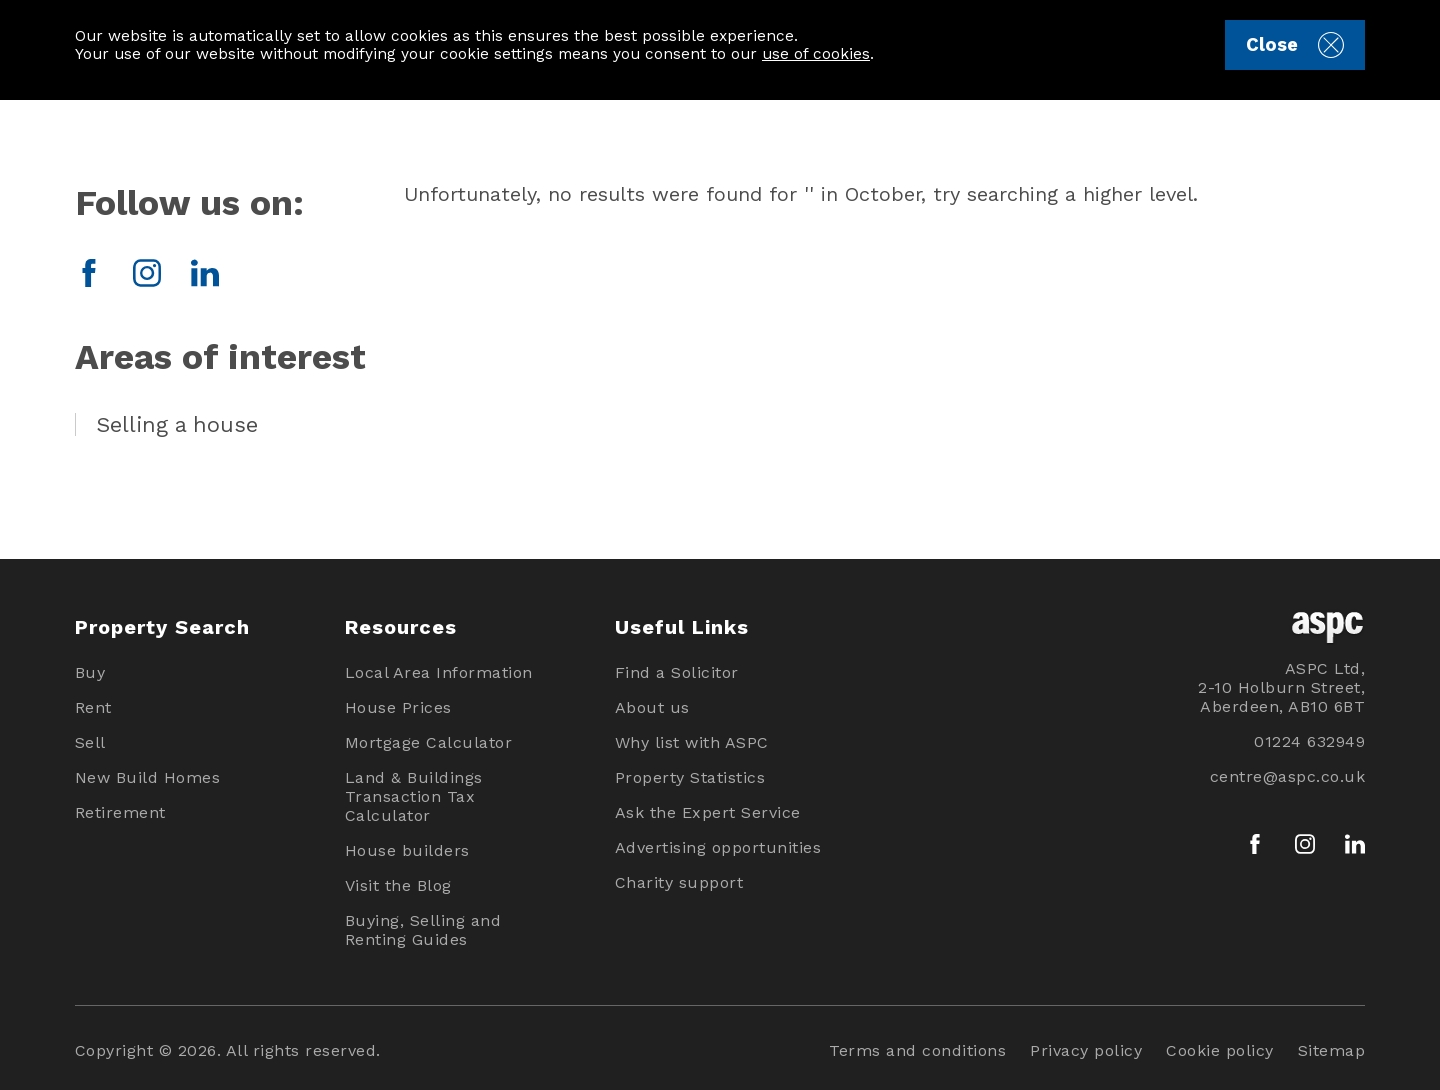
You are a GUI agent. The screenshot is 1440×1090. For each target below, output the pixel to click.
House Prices (398, 707)
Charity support (679, 882)
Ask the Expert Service (708, 812)
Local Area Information (439, 672)
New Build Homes (148, 777)
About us (652, 707)
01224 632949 (1309, 741)
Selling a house (177, 424)
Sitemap (1332, 1050)
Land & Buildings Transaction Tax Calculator (414, 796)
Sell (90, 742)
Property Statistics (690, 777)
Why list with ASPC (692, 742)
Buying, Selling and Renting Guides (423, 930)
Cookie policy (1220, 1050)
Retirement (120, 812)
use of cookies (816, 54)
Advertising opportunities (718, 847)
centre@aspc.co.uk (1288, 776)
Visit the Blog (398, 885)
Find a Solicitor (677, 672)
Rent (93, 707)
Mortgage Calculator (429, 742)
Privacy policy (1086, 1050)
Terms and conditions (917, 1050)
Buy (90, 672)
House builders (407, 850)
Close (1294, 45)
